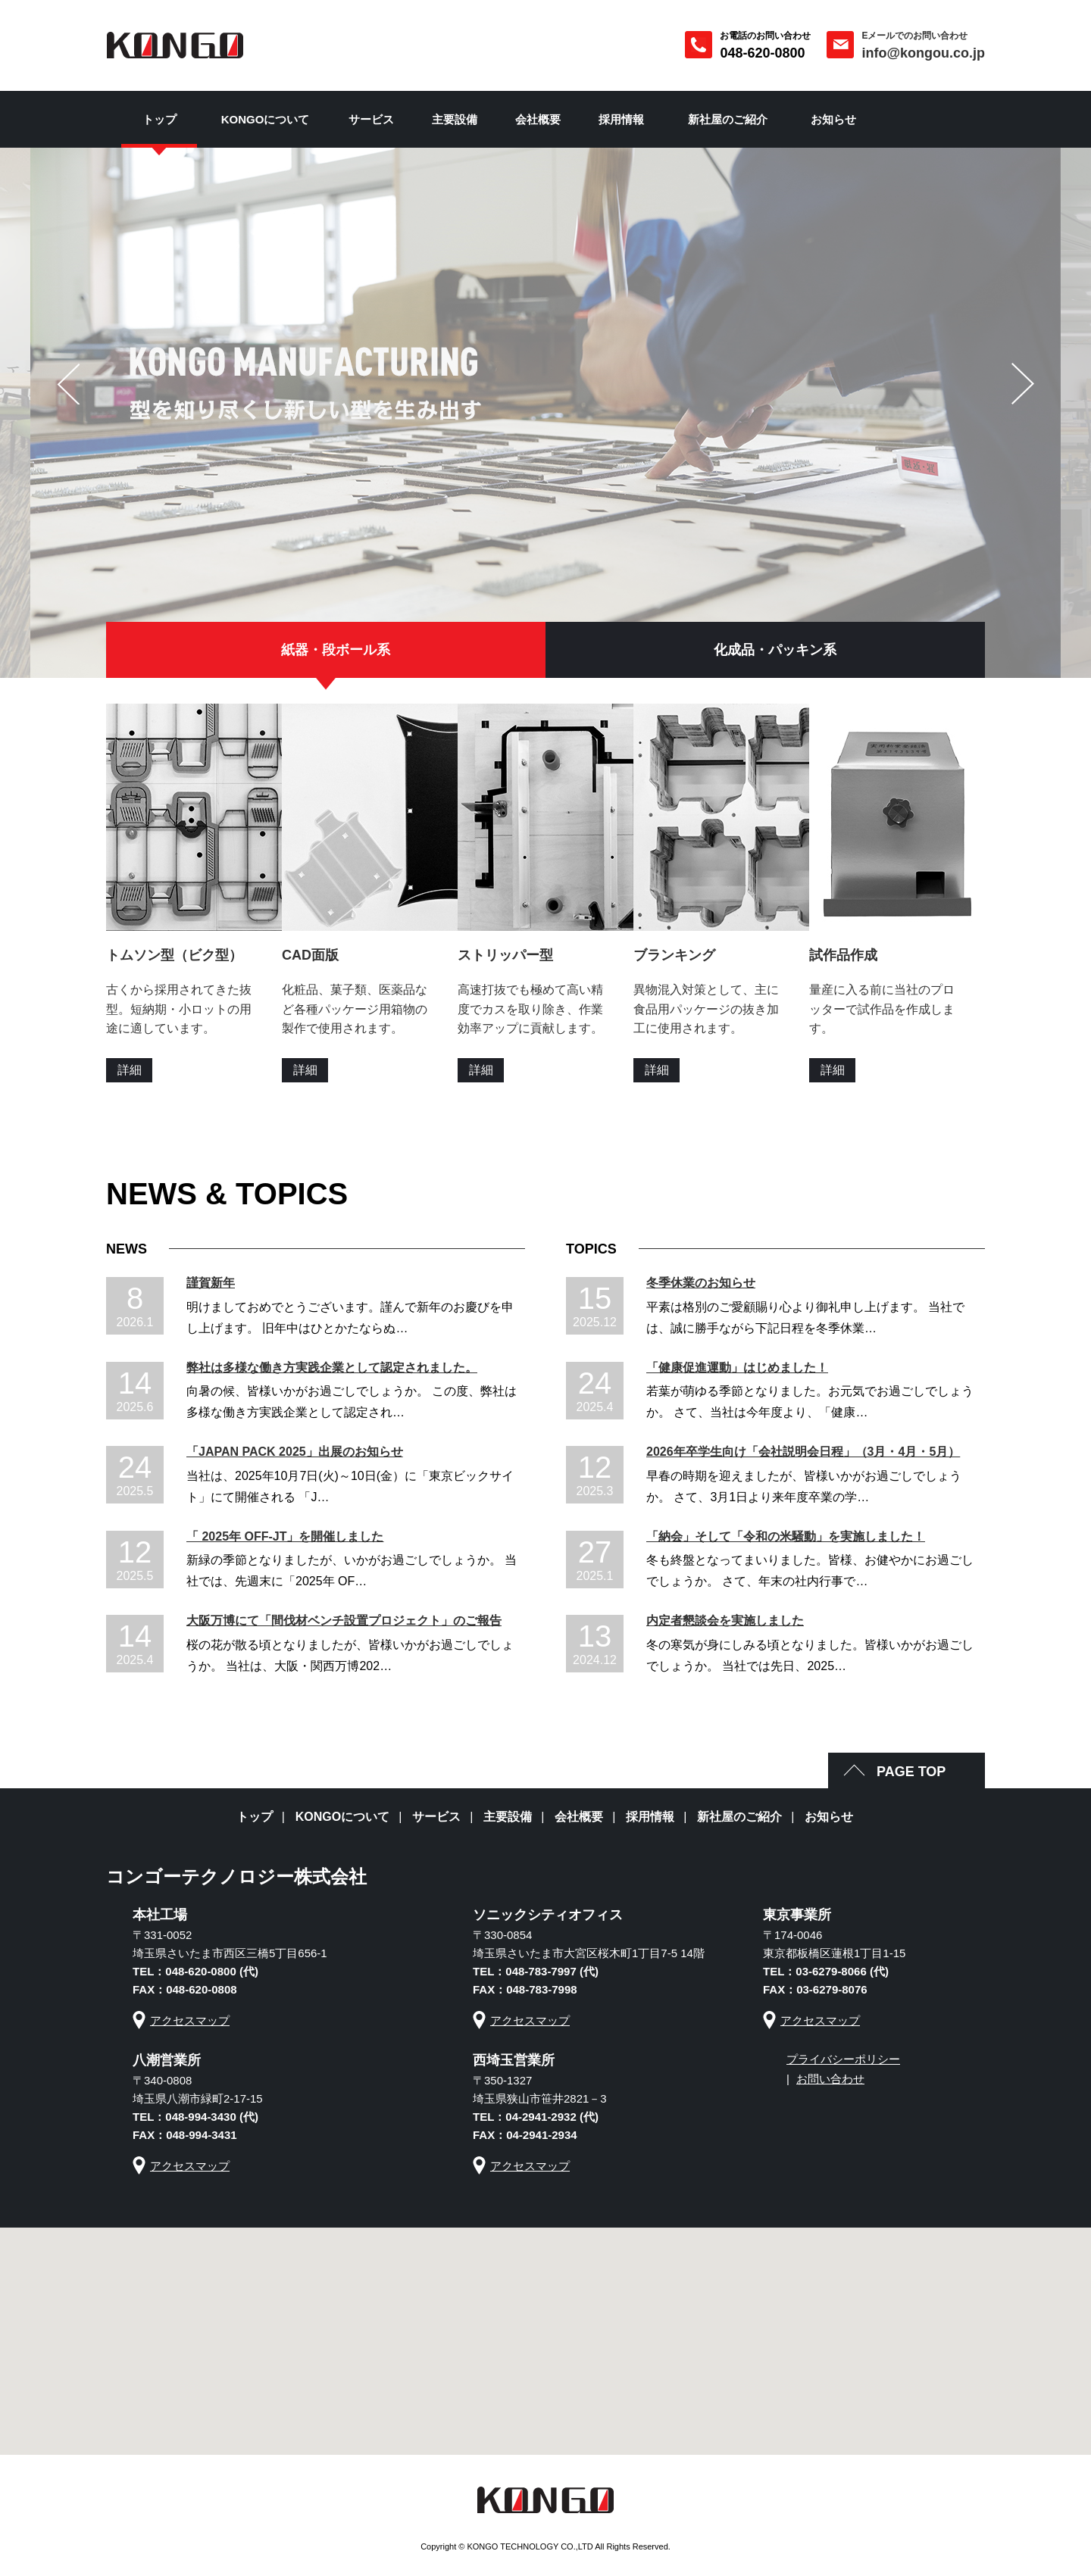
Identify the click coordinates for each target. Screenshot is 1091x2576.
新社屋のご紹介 (727, 119)
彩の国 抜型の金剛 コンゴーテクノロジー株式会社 (175, 45)
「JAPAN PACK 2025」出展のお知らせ (294, 1451)
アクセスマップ (190, 2020)
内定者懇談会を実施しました (725, 1620)
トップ (159, 119)
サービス (371, 119)
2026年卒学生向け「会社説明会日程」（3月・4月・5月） (803, 1451)
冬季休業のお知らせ (700, 1282)
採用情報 (621, 119)
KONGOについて (265, 119)
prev (68, 383)
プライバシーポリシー (843, 2059)
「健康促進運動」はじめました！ (737, 1367)
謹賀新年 (210, 1282)
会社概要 (538, 119)
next (1022, 383)
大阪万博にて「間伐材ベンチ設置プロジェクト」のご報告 (344, 1620)
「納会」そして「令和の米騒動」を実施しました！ (785, 1536)
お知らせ (833, 119)
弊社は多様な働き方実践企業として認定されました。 (331, 1367)
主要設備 (454, 119)
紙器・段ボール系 (335, 649)
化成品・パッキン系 (775, 649)
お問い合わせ (830, 2078)
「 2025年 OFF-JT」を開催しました (284, 1536)
